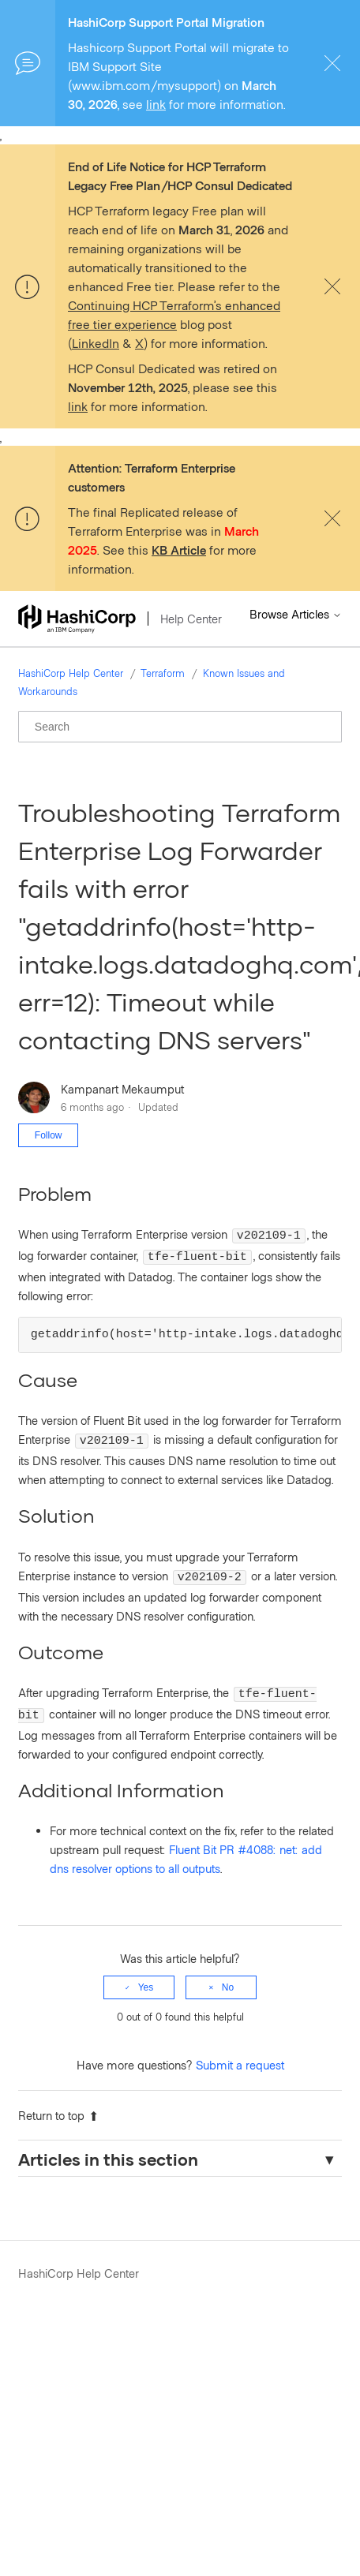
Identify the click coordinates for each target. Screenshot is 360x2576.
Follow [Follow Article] (48, 1135)
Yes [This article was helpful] (146, 1973)
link (156, 103)
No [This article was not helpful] (228, 1973)
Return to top (58, 2101)
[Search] (180, 726)
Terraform (163, 673)
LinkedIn (95, 342)
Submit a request (240, 2050)
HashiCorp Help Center (70, 673)
